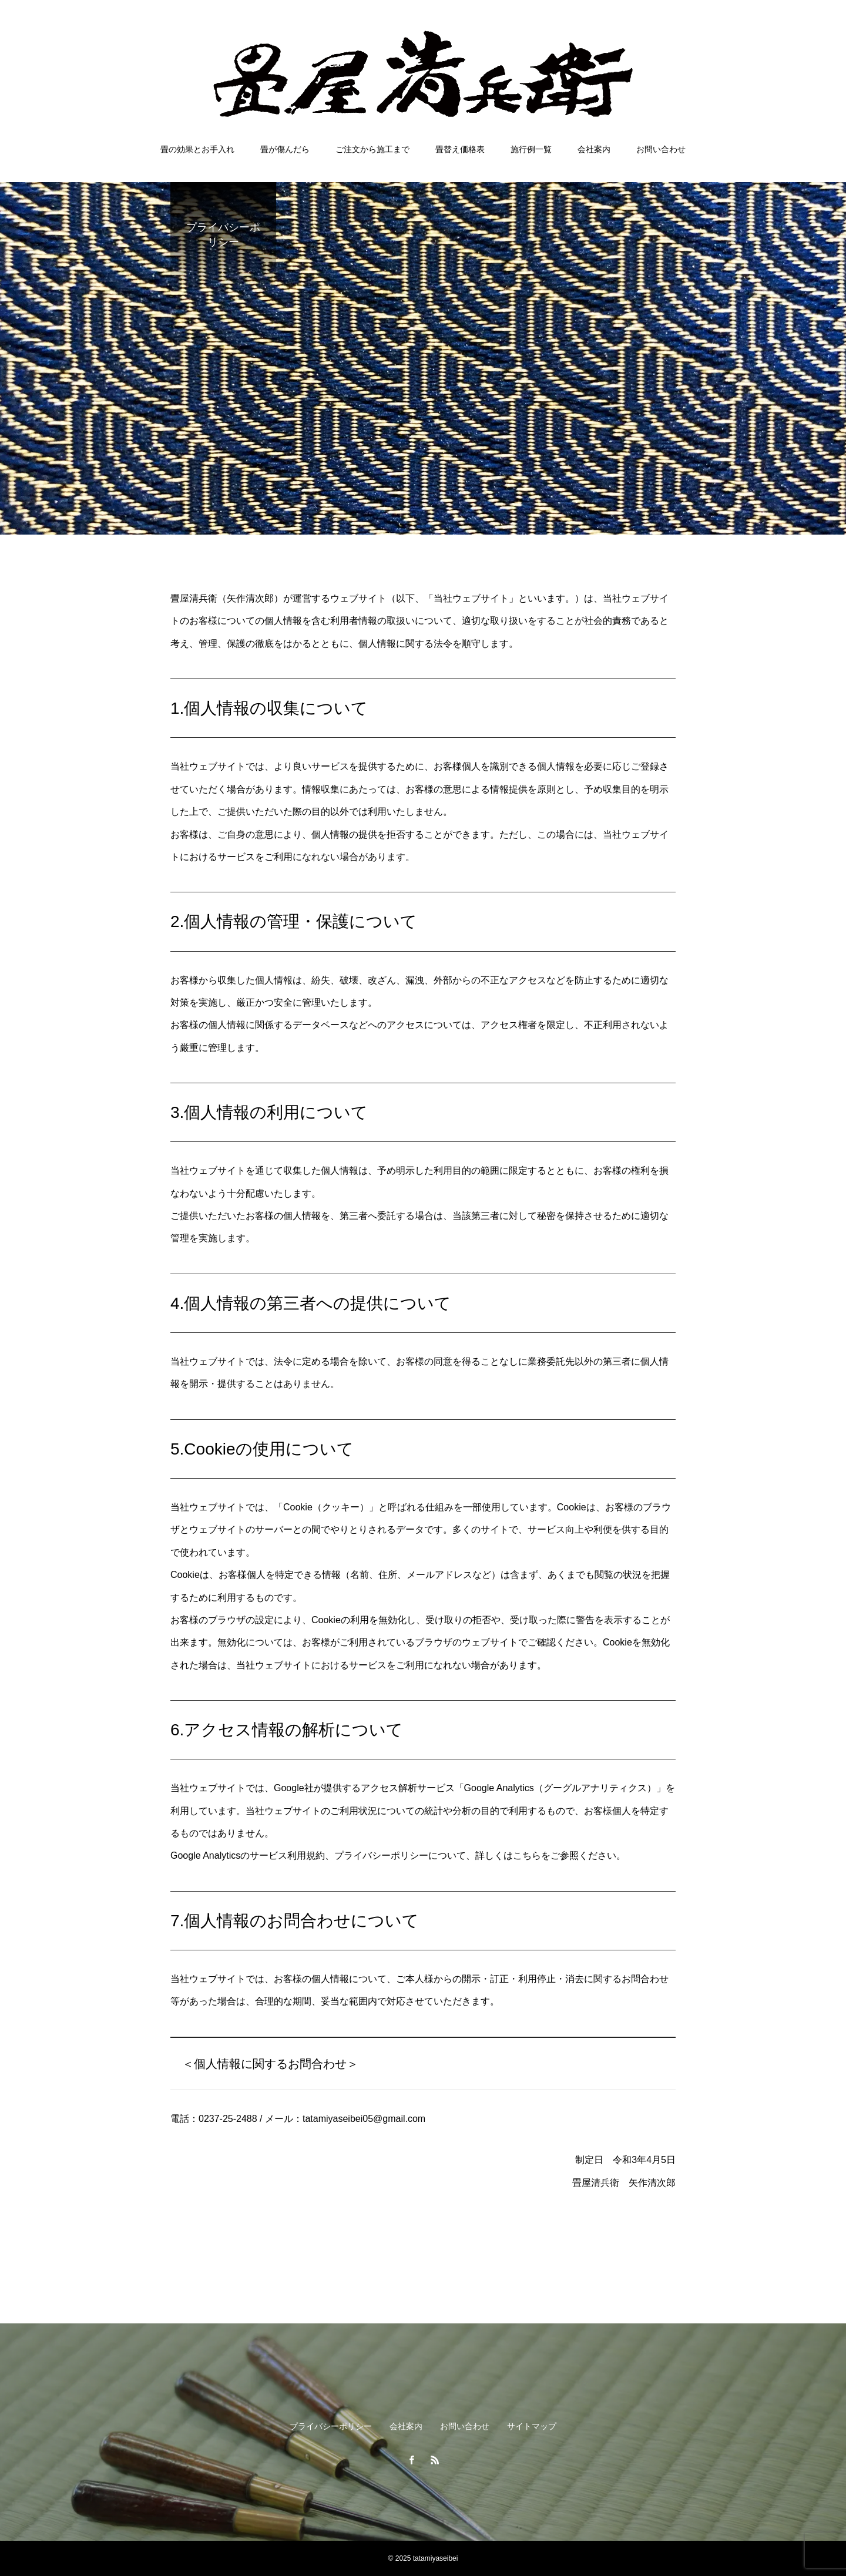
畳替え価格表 (460, 149)
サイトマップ (531, 2426)
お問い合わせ (661, 149)
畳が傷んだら (285, 149)
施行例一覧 (531, 149)
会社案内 (594, 149)
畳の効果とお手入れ (197, 149)
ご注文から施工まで (372, 149)
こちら (527, 1855)
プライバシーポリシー (331, 2426)
